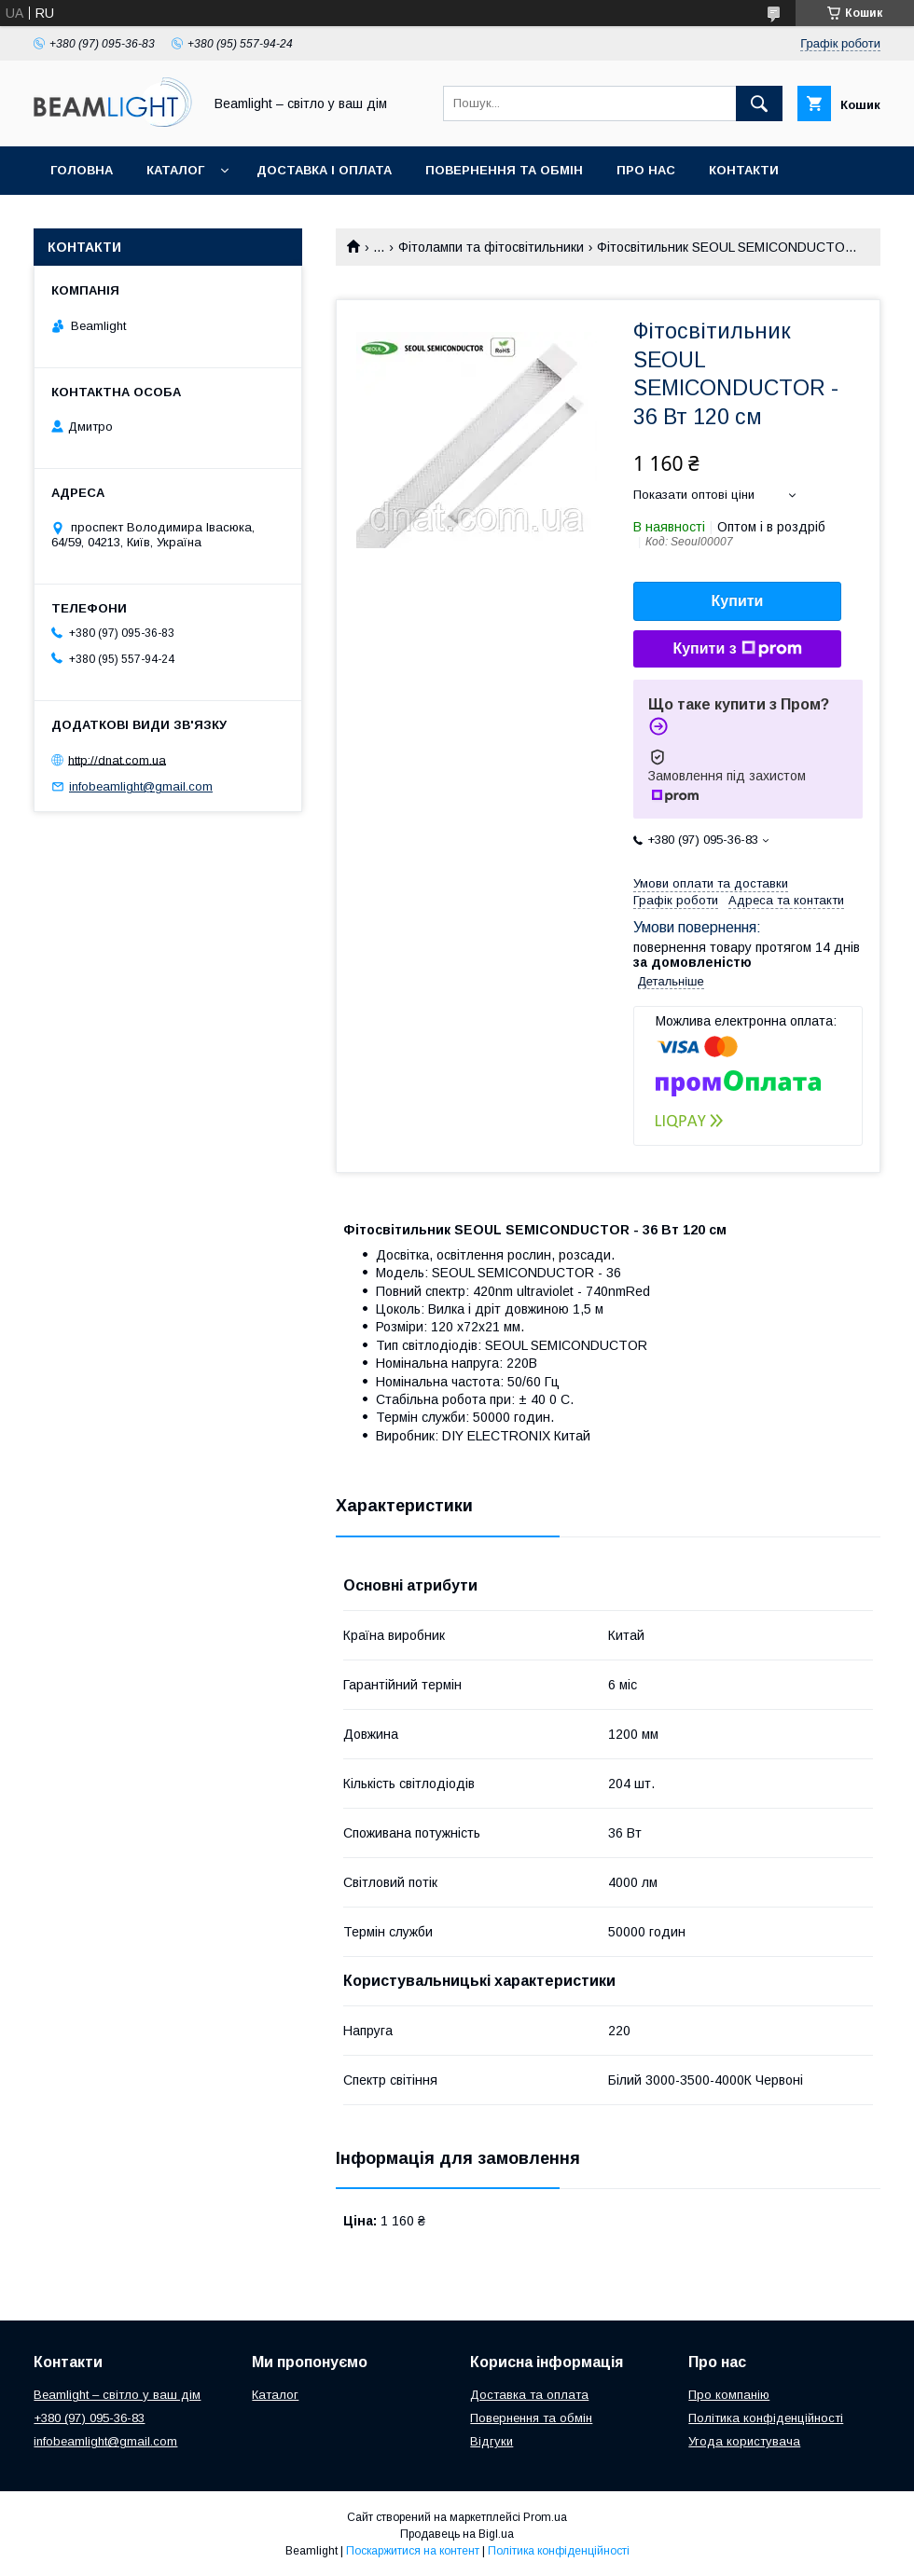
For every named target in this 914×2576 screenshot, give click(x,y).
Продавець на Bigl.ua (457, 2534)
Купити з (736, 649)
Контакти (744, 170)
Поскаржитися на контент (412, 2550)
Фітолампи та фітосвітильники (491, 247)
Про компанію (728, 2395)
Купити (738, 601)
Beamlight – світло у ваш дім (117, 2395)
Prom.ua (545, 2517)
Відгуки (77, 219)
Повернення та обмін (504, 170)
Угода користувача (744, 2441)
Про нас (645, 170)
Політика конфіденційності (765, 2418)
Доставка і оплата (324, 170)
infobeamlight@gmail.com (141, 786)
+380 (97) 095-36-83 (89, 2418)
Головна (81, 170)
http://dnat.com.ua (117, 759)
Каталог (175, 170)
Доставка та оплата (529, 2395)
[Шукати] (759, 103)
